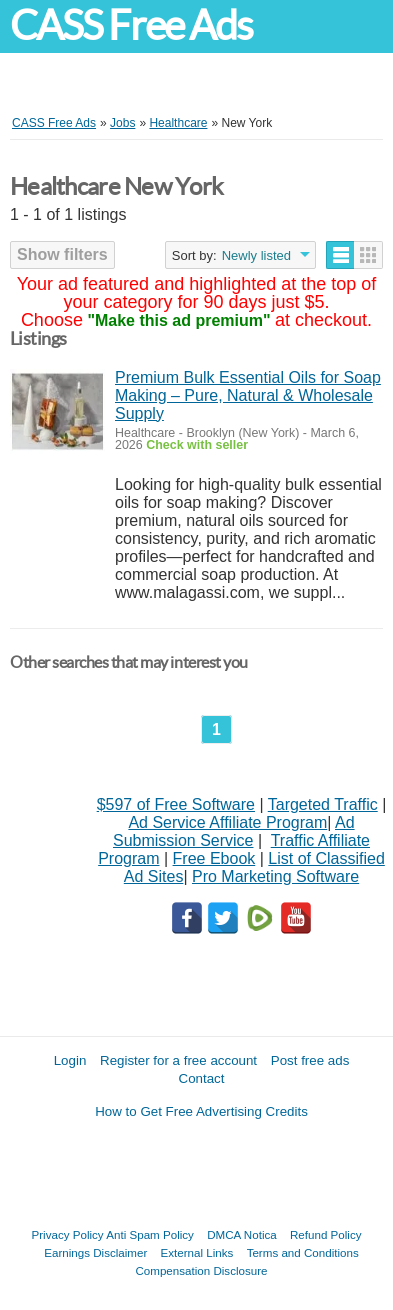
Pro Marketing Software (275, 876)
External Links (197, 1252)
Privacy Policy (68, 1234)
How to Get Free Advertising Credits (201, 1111)
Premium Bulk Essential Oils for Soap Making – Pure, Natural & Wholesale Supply (248, 395)
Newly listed (256, 255)
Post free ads (310, 1060)
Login (70, 1060)
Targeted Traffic (323, 804)
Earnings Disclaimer (95, 1252)
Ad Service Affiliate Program (227, 822)
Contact (202, 1078)
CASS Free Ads (131, 25)
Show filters (62, 254)
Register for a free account (178, 1060)
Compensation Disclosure (201, 1270)
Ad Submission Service (234, 831)
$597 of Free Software (176, 804)
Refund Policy (326, 1234)
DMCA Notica (242, 1234)
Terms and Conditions (303, 1252)
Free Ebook (214, 858)
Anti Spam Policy (150, 1234)
